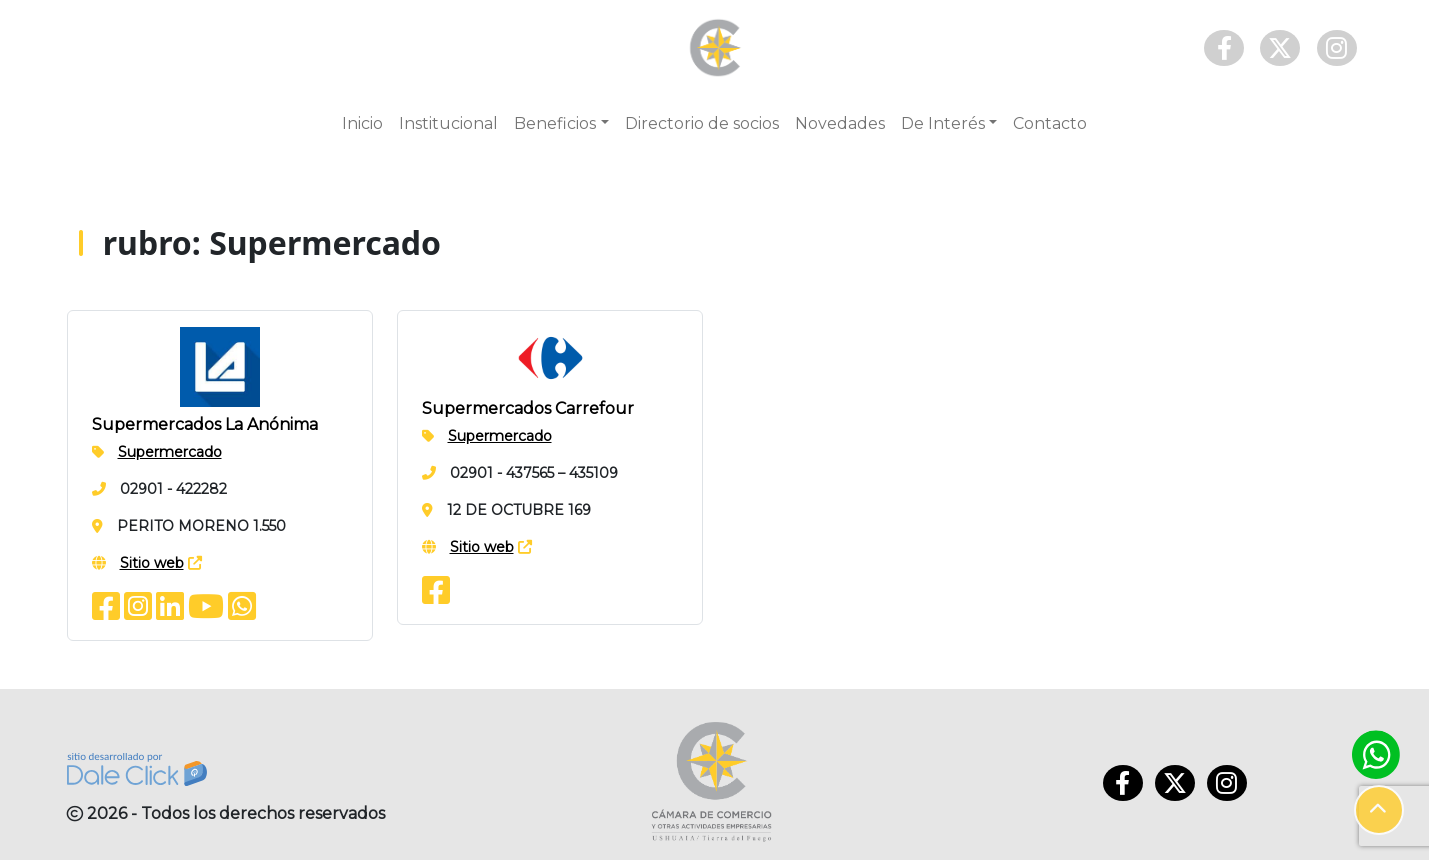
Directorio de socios (702, 123)
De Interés (943, 123)
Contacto (1050, 123)
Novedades (840, 123)
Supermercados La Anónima (205, 424)
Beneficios (555, 123)
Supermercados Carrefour (528, 408)
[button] (1379, 810)
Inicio (362, 123)
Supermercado (170, 452)
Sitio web (152, 563)
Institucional (448, 123)
